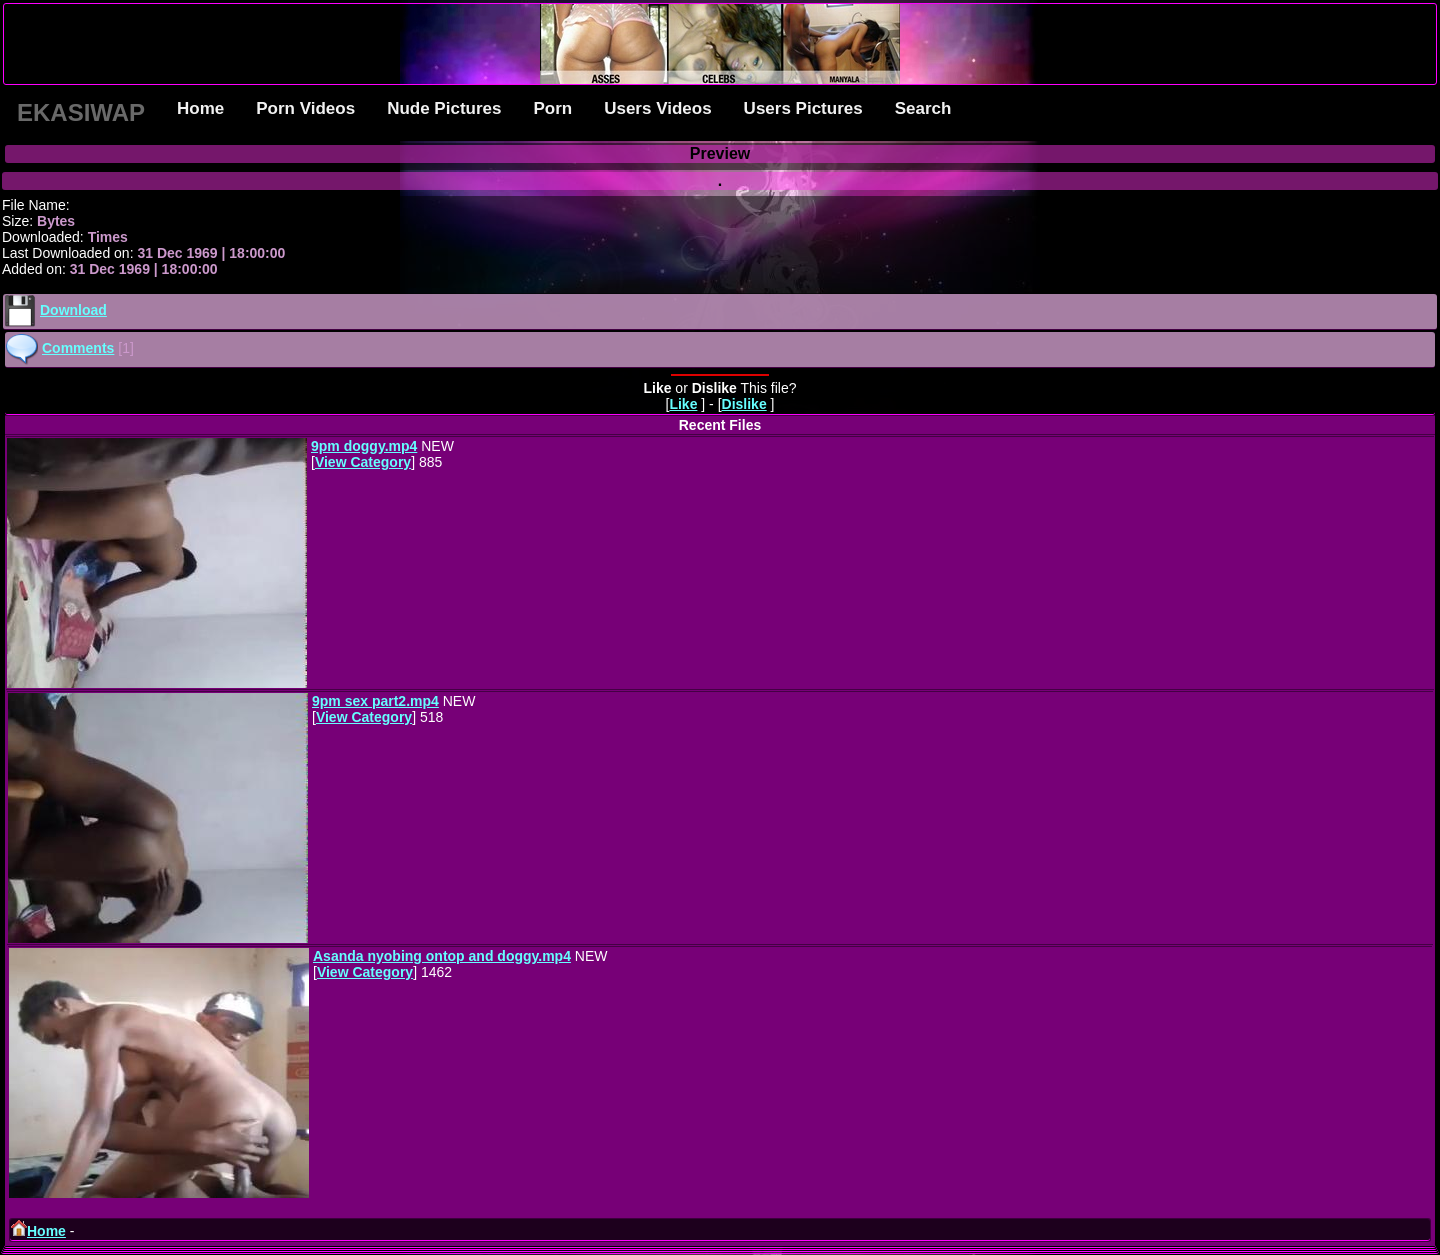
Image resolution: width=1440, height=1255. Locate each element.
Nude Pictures (444, 108)
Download (73, 310)
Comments (78, 348)
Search (923, 108)
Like (683, 404)
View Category (363, 462)
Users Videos (657, 108)
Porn (552, 108)
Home (200, 108)
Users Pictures (803, 108)
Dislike (744, 404)
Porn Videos (305, 108)
